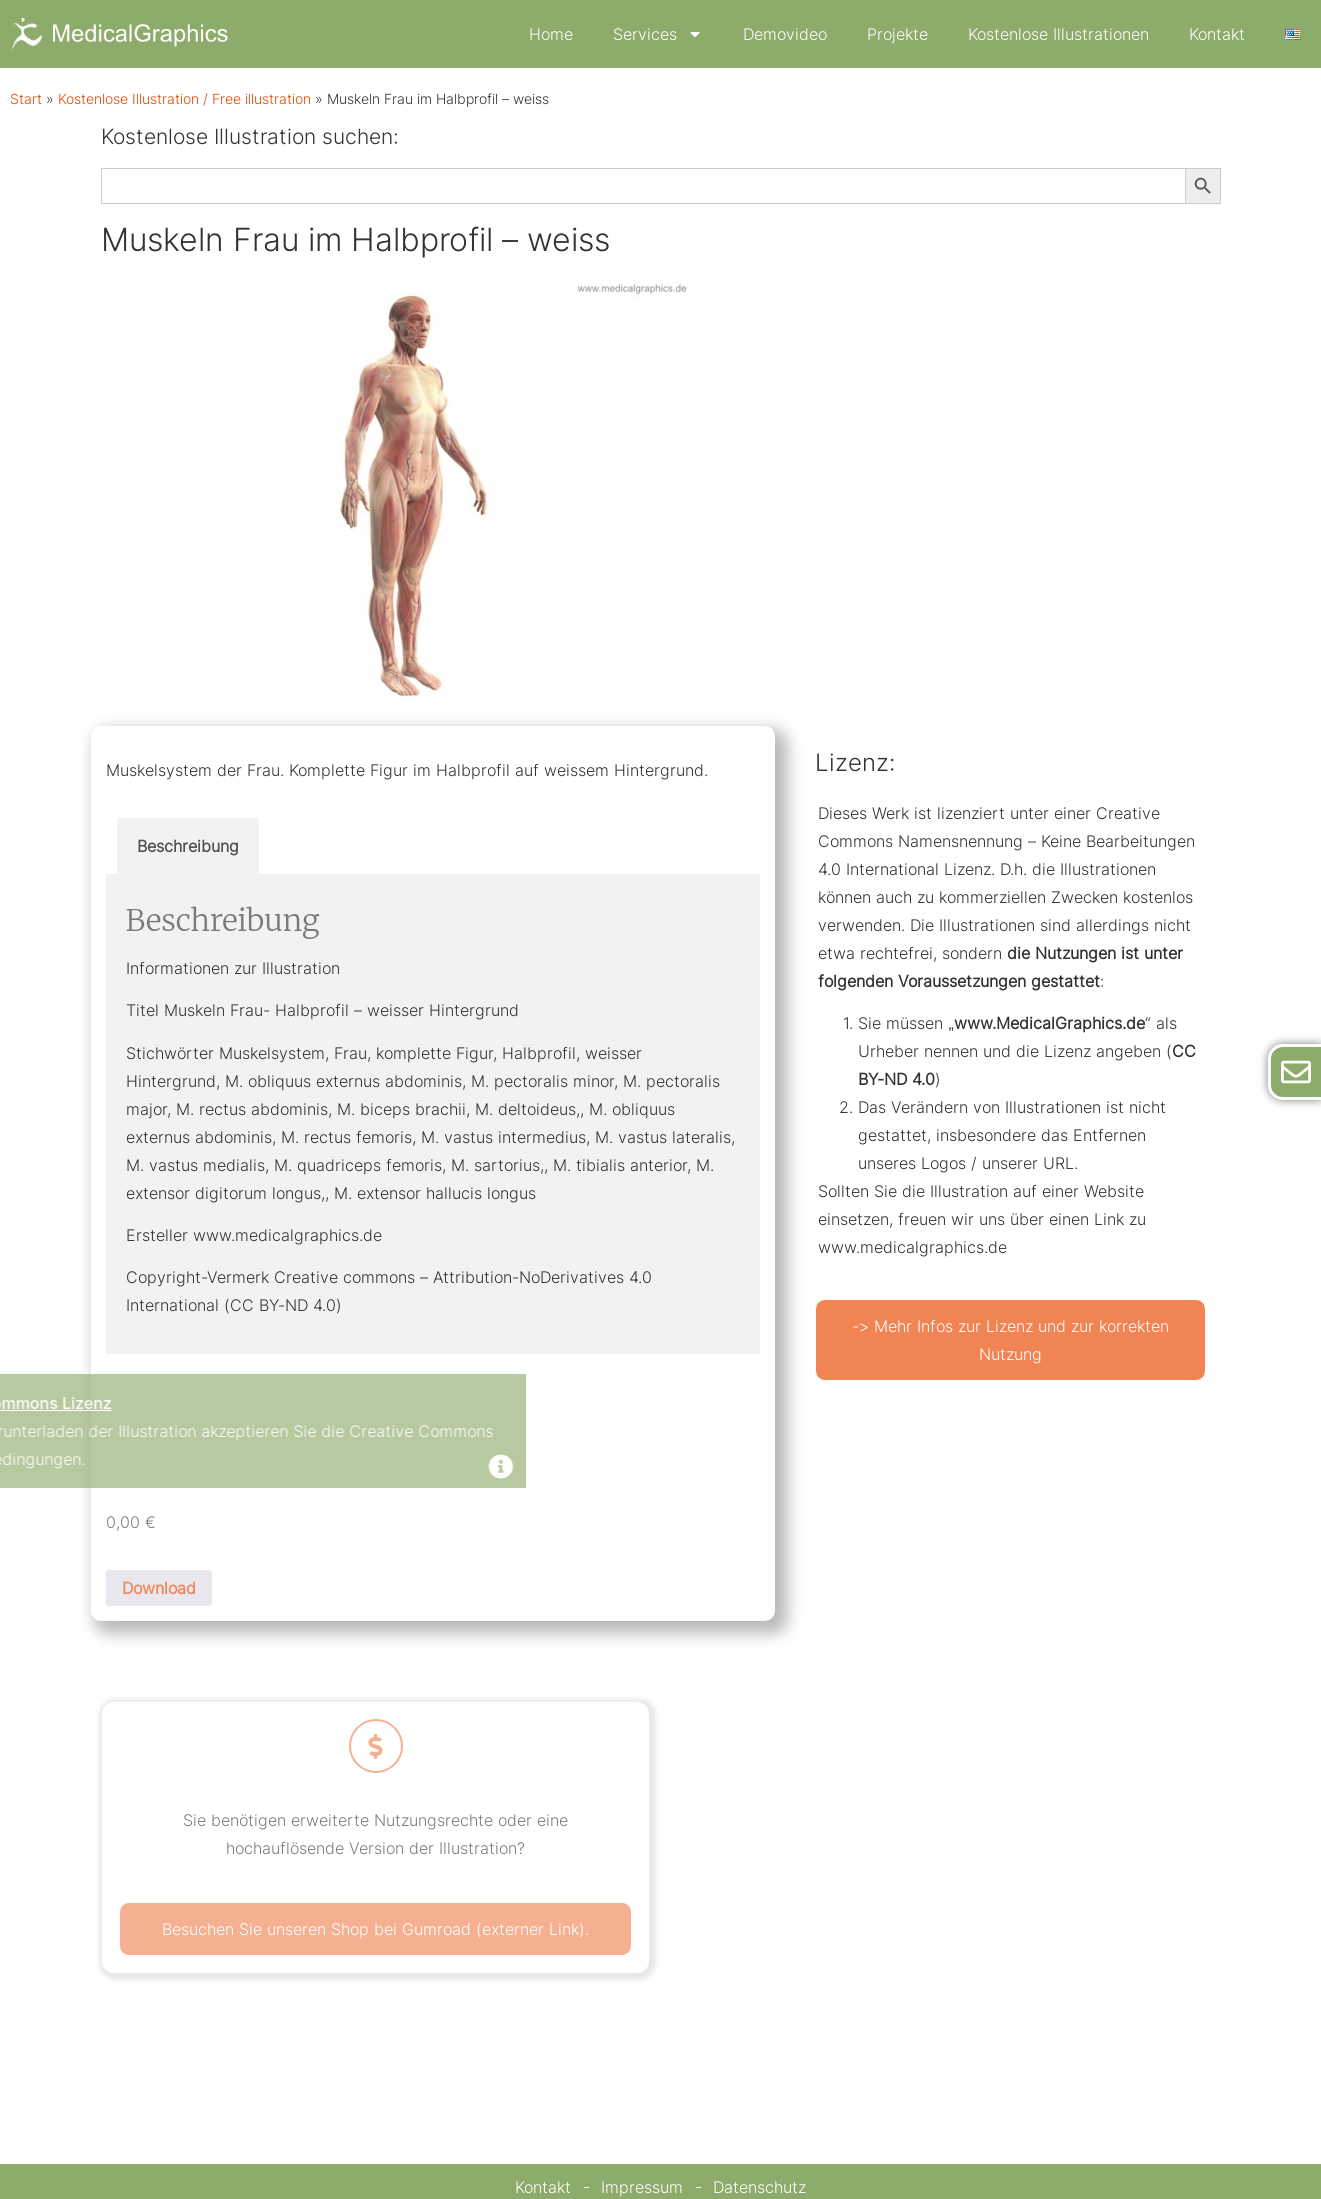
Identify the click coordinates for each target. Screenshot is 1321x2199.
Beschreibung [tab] (188, 846)
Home (551, 34)
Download (159, 1588)
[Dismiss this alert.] (312, 1468)
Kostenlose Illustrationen (1058, 34)
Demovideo (785, 34)
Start (26, 99)
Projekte (897, 34)
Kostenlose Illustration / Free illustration (184, 99)
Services (658, 34)
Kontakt (1217, 34)
